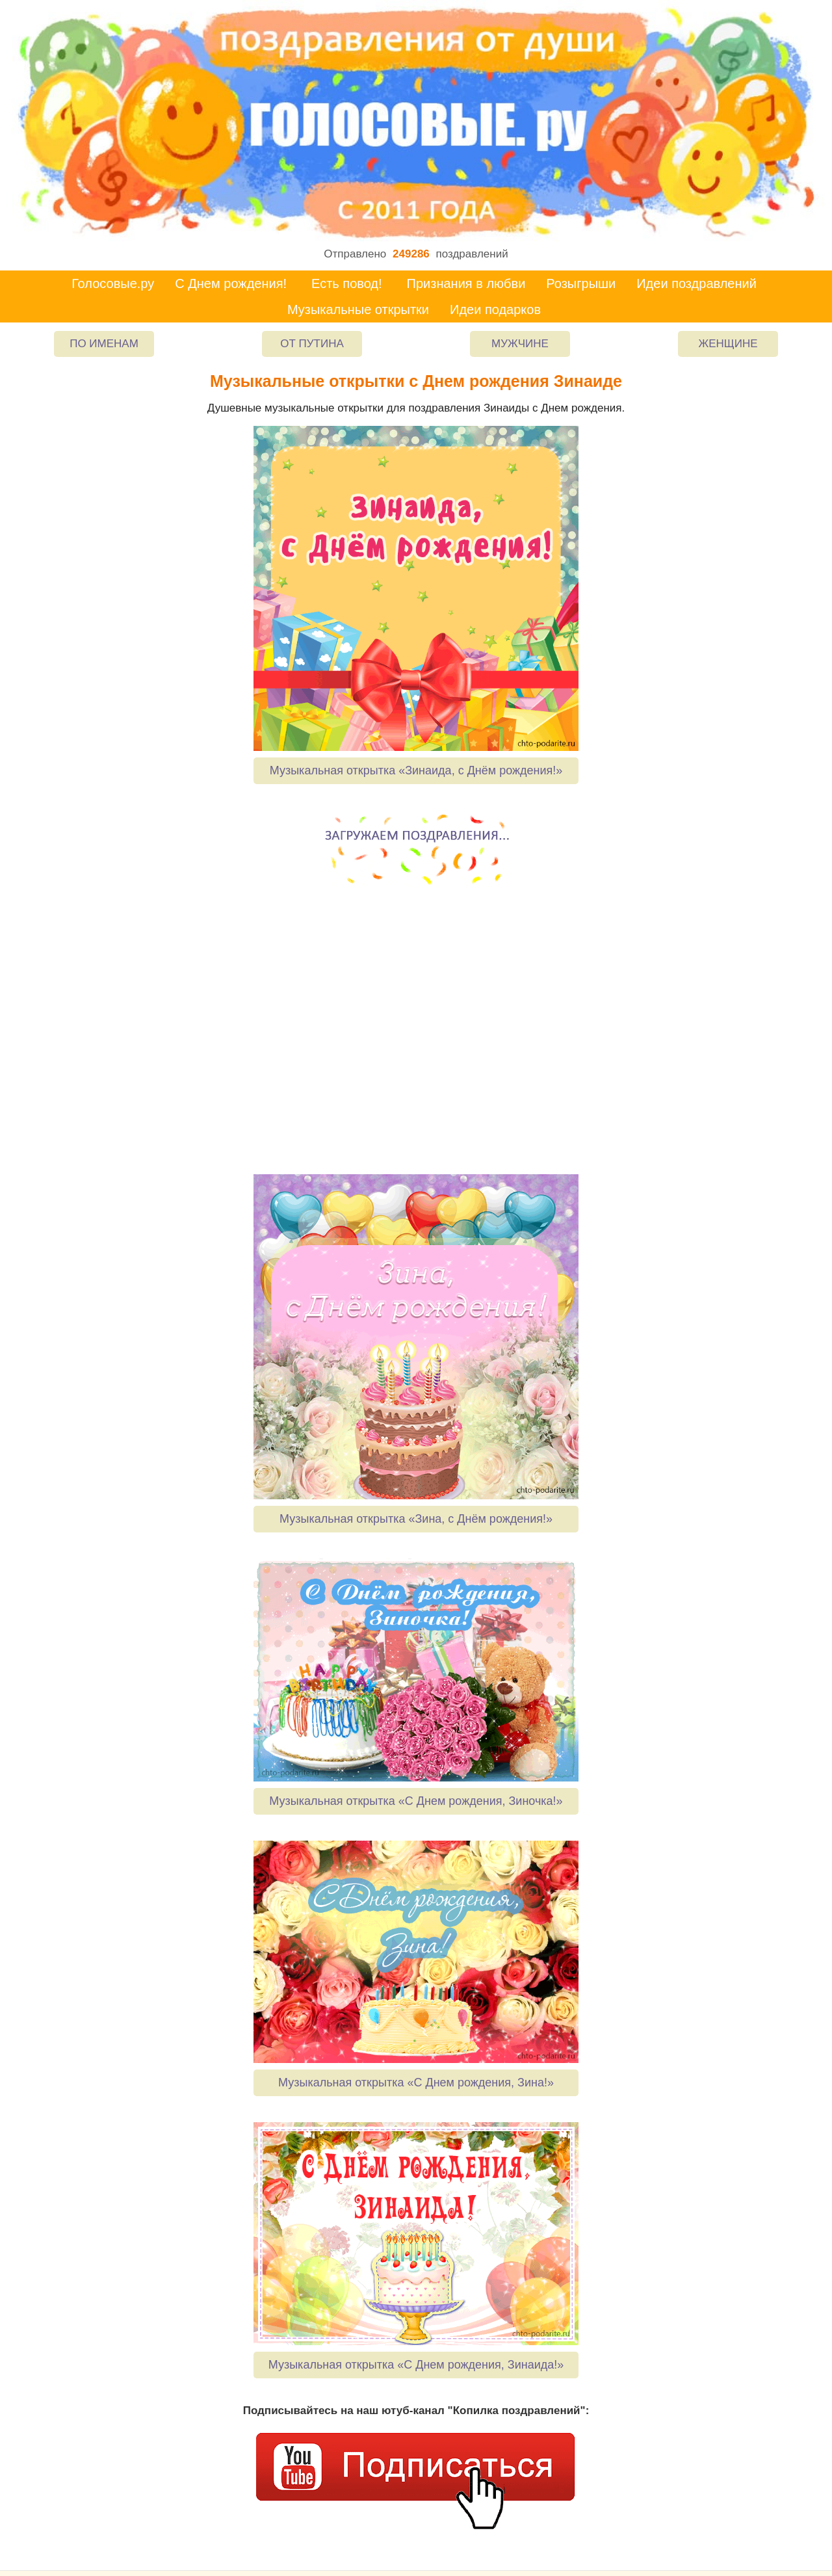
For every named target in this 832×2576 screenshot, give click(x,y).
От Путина (312, 343)
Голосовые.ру (113, 283)
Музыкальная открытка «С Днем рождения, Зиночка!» (415, 1800)
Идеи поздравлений (696, 283)
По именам (104, 343)
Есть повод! (346, 283)
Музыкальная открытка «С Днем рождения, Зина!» (416, 2082)
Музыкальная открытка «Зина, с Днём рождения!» (416, 1518)
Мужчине (520, 343)
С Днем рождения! (231, 283)
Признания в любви (466, 283)
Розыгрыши (581, 283)
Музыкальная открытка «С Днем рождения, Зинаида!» (416, 2364)
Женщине (727, 343)
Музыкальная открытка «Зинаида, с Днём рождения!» (416, 770)
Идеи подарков (495, 309)
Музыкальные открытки (358, 309)
